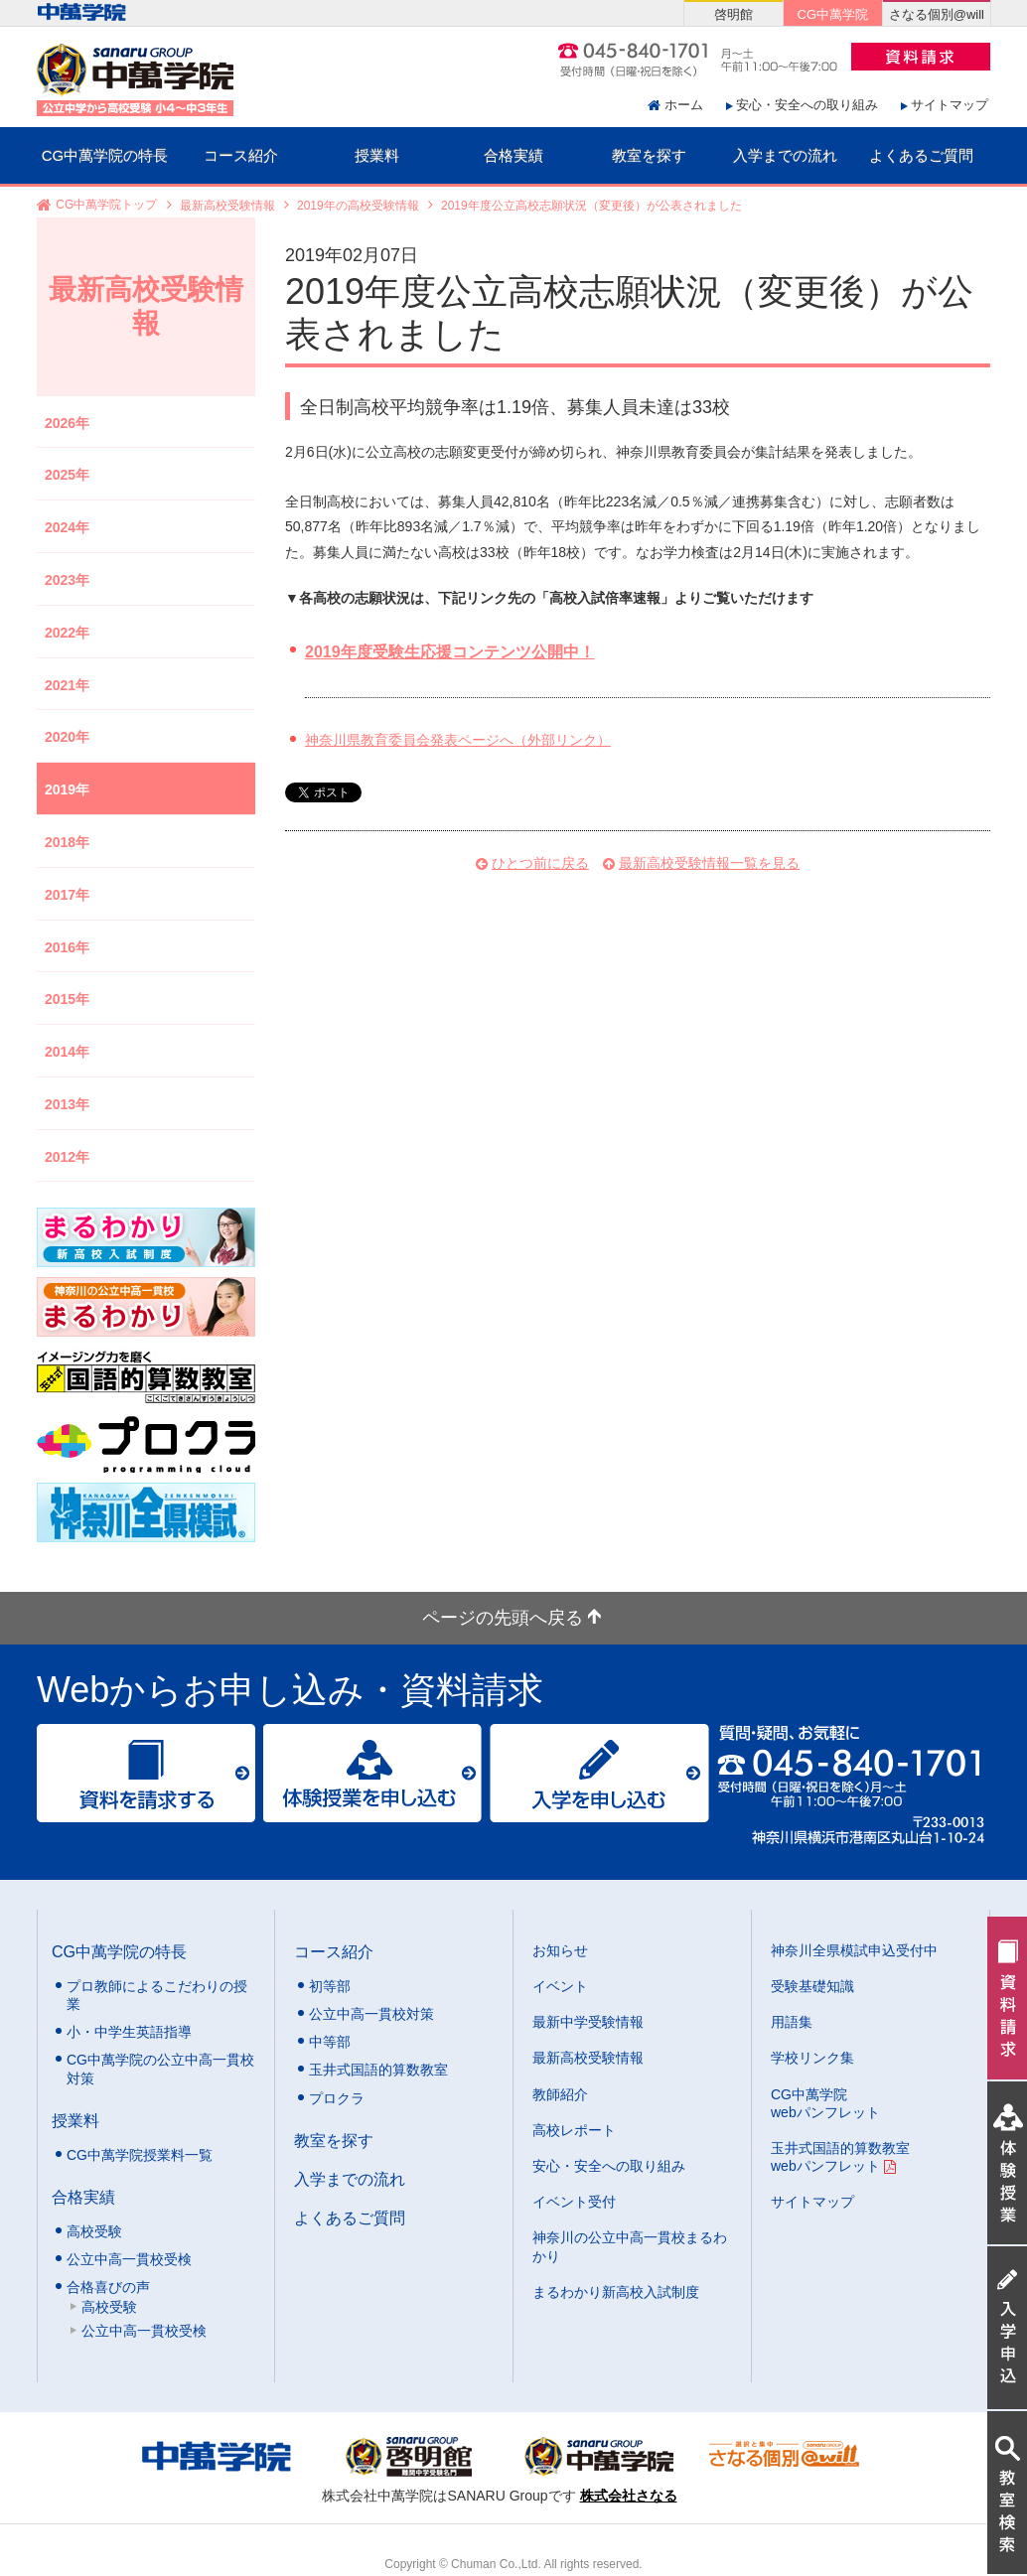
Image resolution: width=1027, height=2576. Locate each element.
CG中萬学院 (833, 14)
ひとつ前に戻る (540, 863)
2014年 (67, 1052)
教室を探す (649, 155)
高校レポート (574, 2130)
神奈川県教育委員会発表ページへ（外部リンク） (458, 740)
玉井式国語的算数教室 (378, 2069)
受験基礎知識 (812, 1986)
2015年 (67, 999)
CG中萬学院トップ (106, 206)
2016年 (67, 947)
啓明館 (733, 14)
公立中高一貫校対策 (371, 2014)
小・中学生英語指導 (129, 2032)
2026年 (67, 423)
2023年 (67, 580)
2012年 (67, 1157)
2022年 (67, 633)
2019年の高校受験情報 (358, 206)
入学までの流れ (785, 155)
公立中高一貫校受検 (129, 2259)
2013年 (67, 1104)
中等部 (330, 2042)
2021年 (67, 685)
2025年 (67, 475)
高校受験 (94, 2231)
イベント (560, 1986)
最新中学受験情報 (588, 2022)
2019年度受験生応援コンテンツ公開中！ (450, 652)
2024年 (67, 527)
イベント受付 (574, 2202)
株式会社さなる (628, 2496)
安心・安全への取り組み (807, 104)
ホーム (683, 104)
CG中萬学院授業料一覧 (140, 2155)
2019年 (67, 789)
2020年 (67, 737)
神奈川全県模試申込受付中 (854, 1950)
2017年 (67, 895)
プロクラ (337, 2098)
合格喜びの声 (108, 2287)
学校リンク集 (812, 2058)
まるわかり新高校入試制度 (615, 2292)
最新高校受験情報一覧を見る (709, 863)
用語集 (791, 2022)
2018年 (67, 842)
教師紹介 (560, 2094)
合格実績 (513, 155)
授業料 (377, 155)
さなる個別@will (936, 14)
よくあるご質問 (921, 155)
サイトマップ (949, 104)
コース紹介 (241, 155)
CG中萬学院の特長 (105, 155)
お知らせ (560, 1950)
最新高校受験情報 (227, 206)
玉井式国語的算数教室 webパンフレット (840, 2157)
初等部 (330, 1986)
